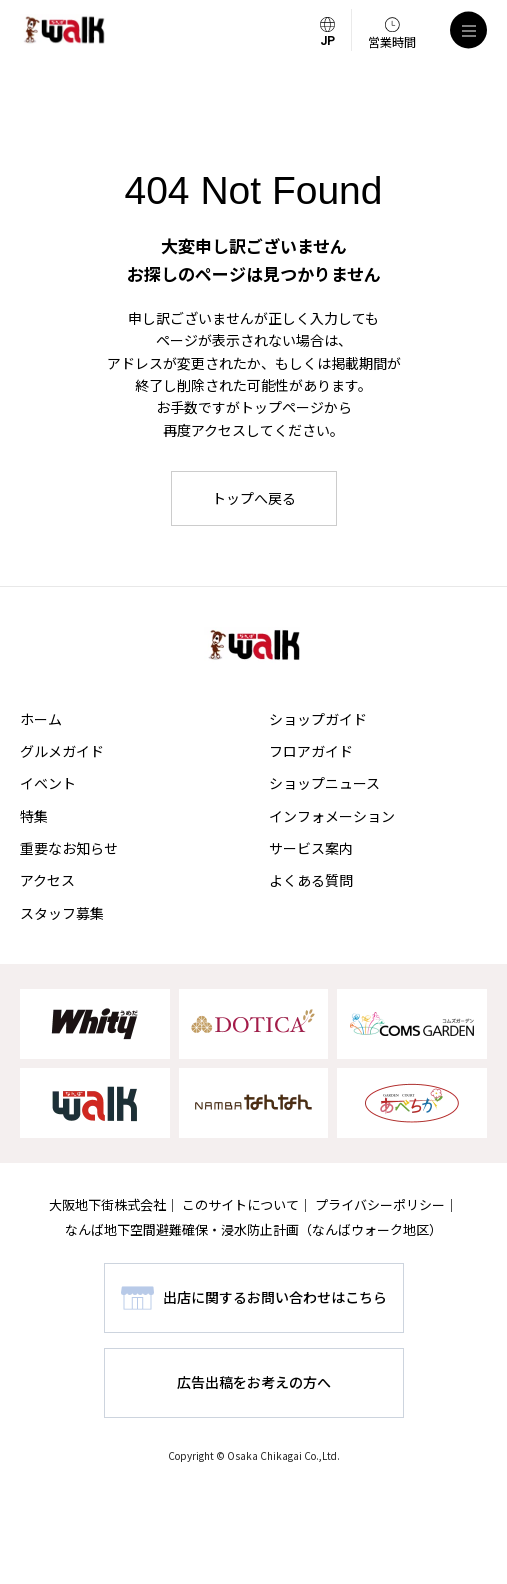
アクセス (47, 880)
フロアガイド (311, 751)
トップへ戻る (254, 498)
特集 (34, 816)
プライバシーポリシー (380, 1204)
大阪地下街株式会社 (107, 1204)
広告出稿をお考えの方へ (254, 1382)
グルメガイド (62, 751)
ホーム (41, 719)
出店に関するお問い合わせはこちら (275, 1297)
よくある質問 (311, 880)
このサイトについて (240, 1204)
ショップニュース (324, 783)
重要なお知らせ (69, 848)
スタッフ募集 (62, 913)
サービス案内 (311, 848)
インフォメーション (332, 816)
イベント (48, 783)
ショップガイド (318, 719)
